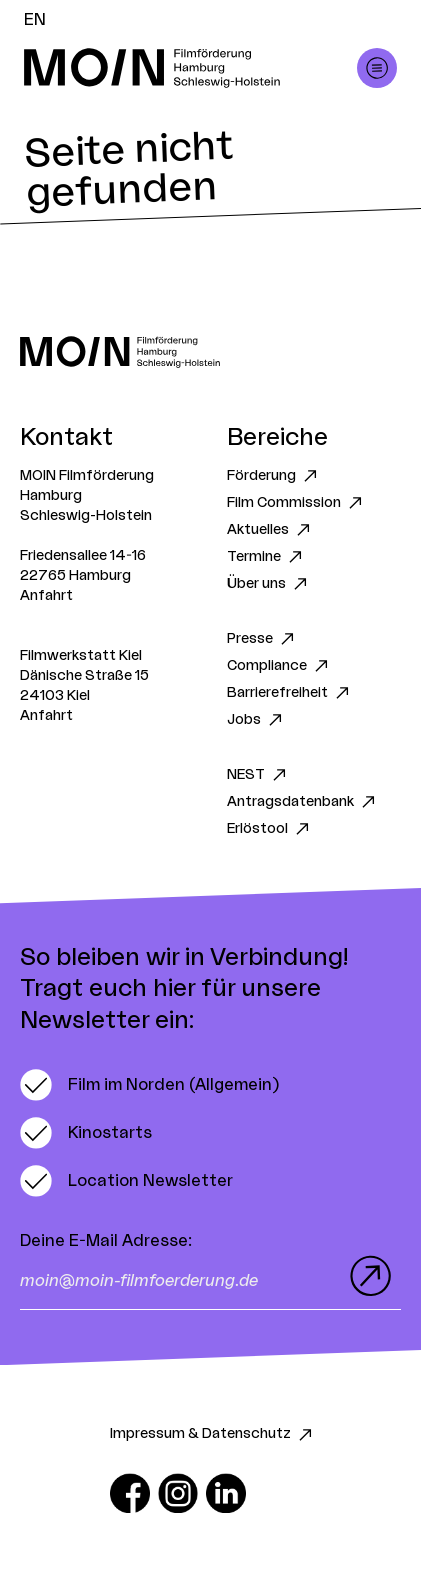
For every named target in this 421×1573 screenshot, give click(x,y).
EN (35, 20)
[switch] (149, 1085)
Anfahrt (46, 596)
